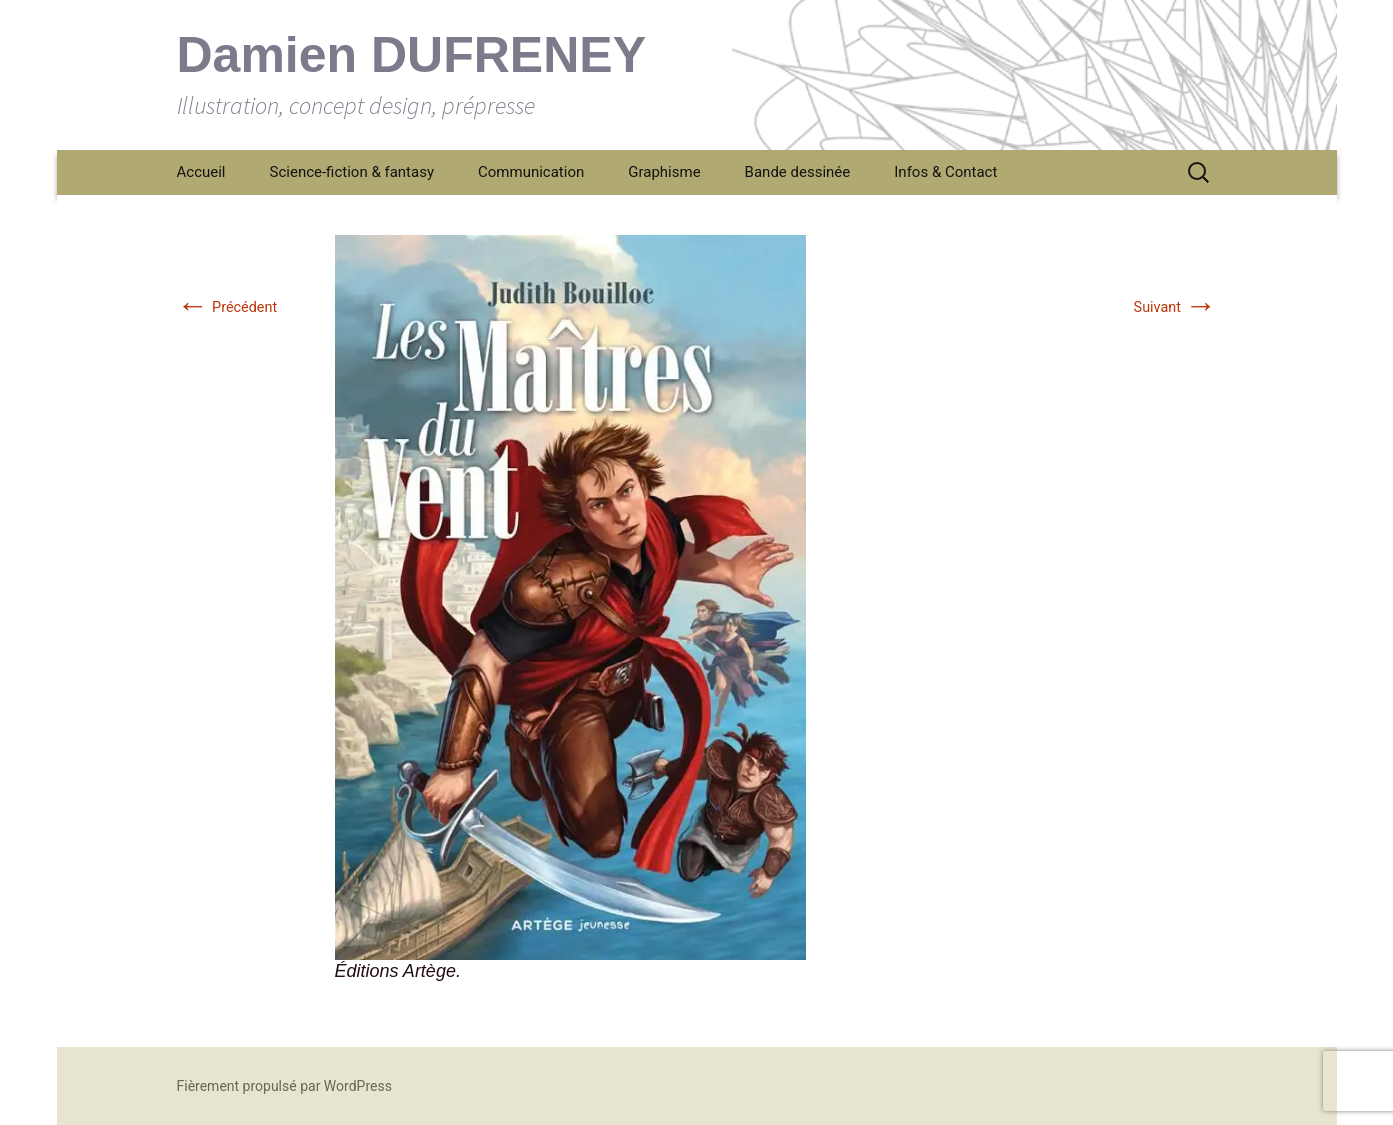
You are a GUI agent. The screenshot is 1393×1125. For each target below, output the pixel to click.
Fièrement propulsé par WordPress (284, 1086)
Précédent (227, 307)
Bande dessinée (798, 172)
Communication (531, 172)
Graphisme (664, 172)
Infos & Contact (945, 172)
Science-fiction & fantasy (352, 172)
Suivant (1175, 307)
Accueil (201, 172)
